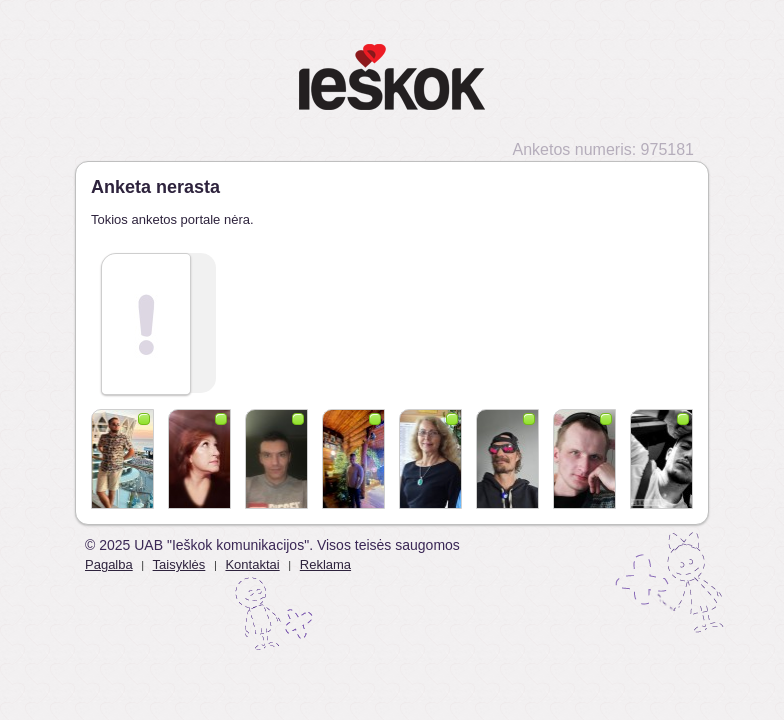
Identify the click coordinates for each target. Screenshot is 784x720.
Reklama (325, 564)
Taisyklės (179, 564)
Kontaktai (252, 564)
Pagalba (109, 564)
